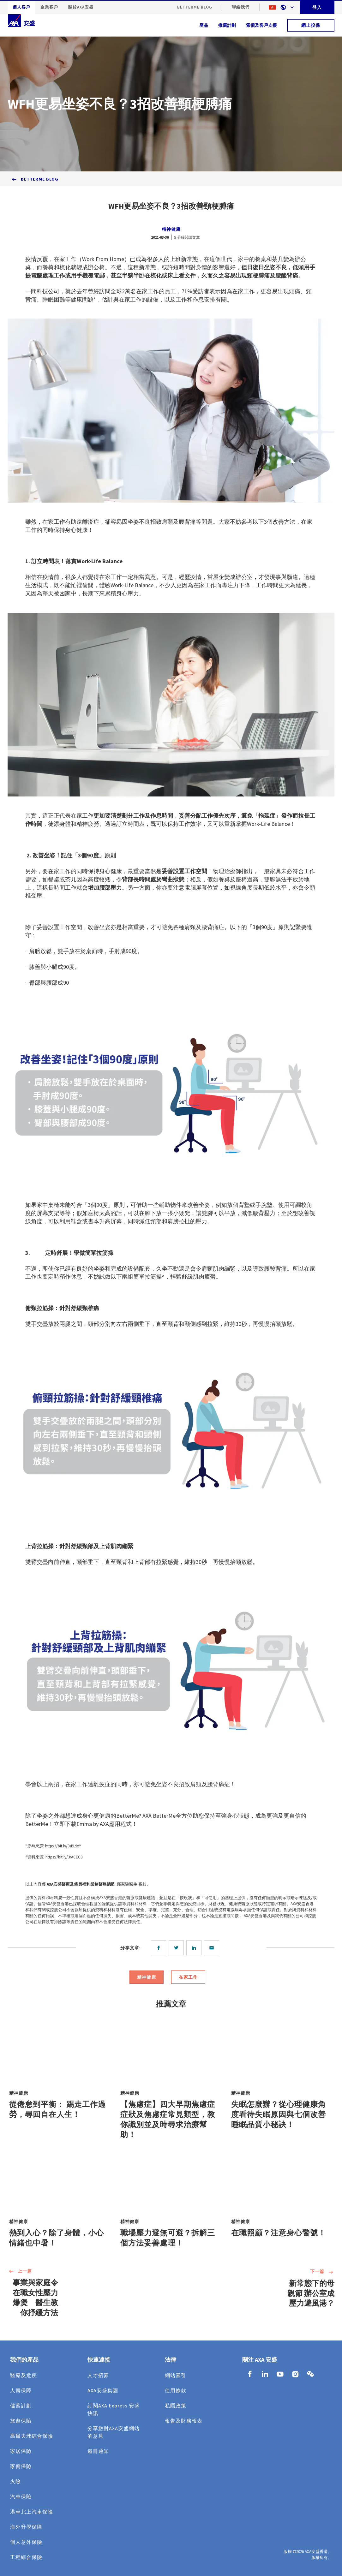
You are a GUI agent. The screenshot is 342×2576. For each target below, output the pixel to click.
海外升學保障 (26, 2527)
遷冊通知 (98, 2451)
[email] (213, 1947)
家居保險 (21, 2451)
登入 (317, 7)
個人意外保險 (26, 2542)
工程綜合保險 (26, 2557)
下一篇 (322, 2272)
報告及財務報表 (183, 2421)
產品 (203, 25)
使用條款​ (175, 2390)
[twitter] (177, 1947)
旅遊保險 (21, 2421)
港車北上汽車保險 (31, 2511)
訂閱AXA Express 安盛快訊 (113, 2409)
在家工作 (188, 1977)
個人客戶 (21, 7)
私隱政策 (175, 2405)
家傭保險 (21, 2466)
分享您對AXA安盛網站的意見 (113, 2432)
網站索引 (175, 2375)
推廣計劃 (227, 25)
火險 (15, 2481)
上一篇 (20, 2271)
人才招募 (98, 2375)
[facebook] (160, 1947)
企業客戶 (49, 7)
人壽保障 (21, 2390)
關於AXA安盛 (80, 7)
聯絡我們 (240, 7)
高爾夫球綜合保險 (31, 2436)
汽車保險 (21, 2496)
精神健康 (171, 229)
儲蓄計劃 (21, 2405)
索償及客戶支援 (261, 25)
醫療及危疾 (23, 2375)
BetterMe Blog (194, 7)
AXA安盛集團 (102, 2390)
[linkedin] (195, 1947)
